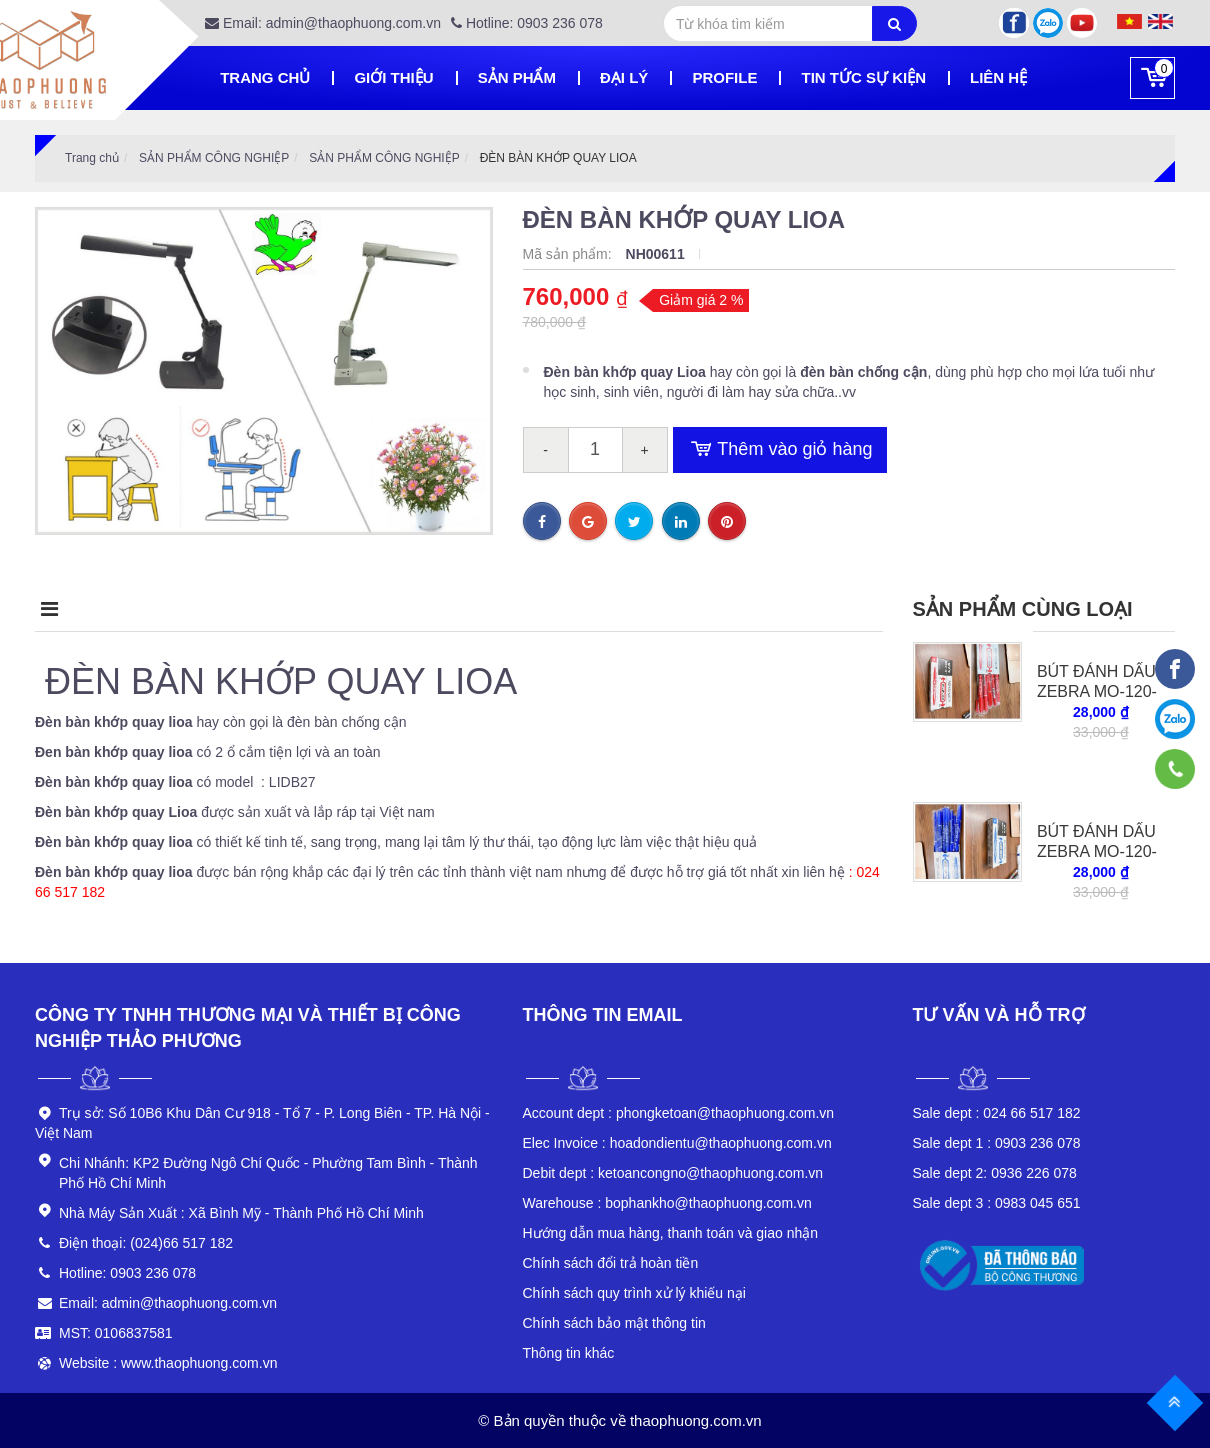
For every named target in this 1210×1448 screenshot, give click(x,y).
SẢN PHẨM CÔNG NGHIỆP (214, 158)
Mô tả (66, 609)
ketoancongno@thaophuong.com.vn (673, 1173)
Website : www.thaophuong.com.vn (168, 1363)
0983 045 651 (997, 1203)
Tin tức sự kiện (863, 77)
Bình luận (563, 609)
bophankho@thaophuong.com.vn (667, 1203)
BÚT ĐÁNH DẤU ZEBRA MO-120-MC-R (1097, 691)
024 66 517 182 (997, 1113)
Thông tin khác (569, 1353)
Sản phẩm (517, 77)
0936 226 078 (995, 1173)
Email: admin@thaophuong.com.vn (323, 23)
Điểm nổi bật (225, 609)
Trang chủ (265, 77)
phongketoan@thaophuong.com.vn (679, 1113)
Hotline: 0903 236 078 (527, 23)
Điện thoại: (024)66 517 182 (146, 1243)
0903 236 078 (997, 1143)
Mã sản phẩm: (569, 254)
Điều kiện (400, 609)
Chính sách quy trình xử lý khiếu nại (634, 1293)
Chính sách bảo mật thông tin (614, 1323)
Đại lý (624, 77)
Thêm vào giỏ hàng (780, 450)
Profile (724, 77)
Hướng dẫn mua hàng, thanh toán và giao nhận (671, 1233)
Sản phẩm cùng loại (1023, 609)
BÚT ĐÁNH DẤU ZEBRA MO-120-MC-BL (1097, 851)
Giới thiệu (393, 77)
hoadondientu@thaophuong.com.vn (677, 1143)
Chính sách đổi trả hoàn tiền (611, 1263)
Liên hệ (998, 77)
